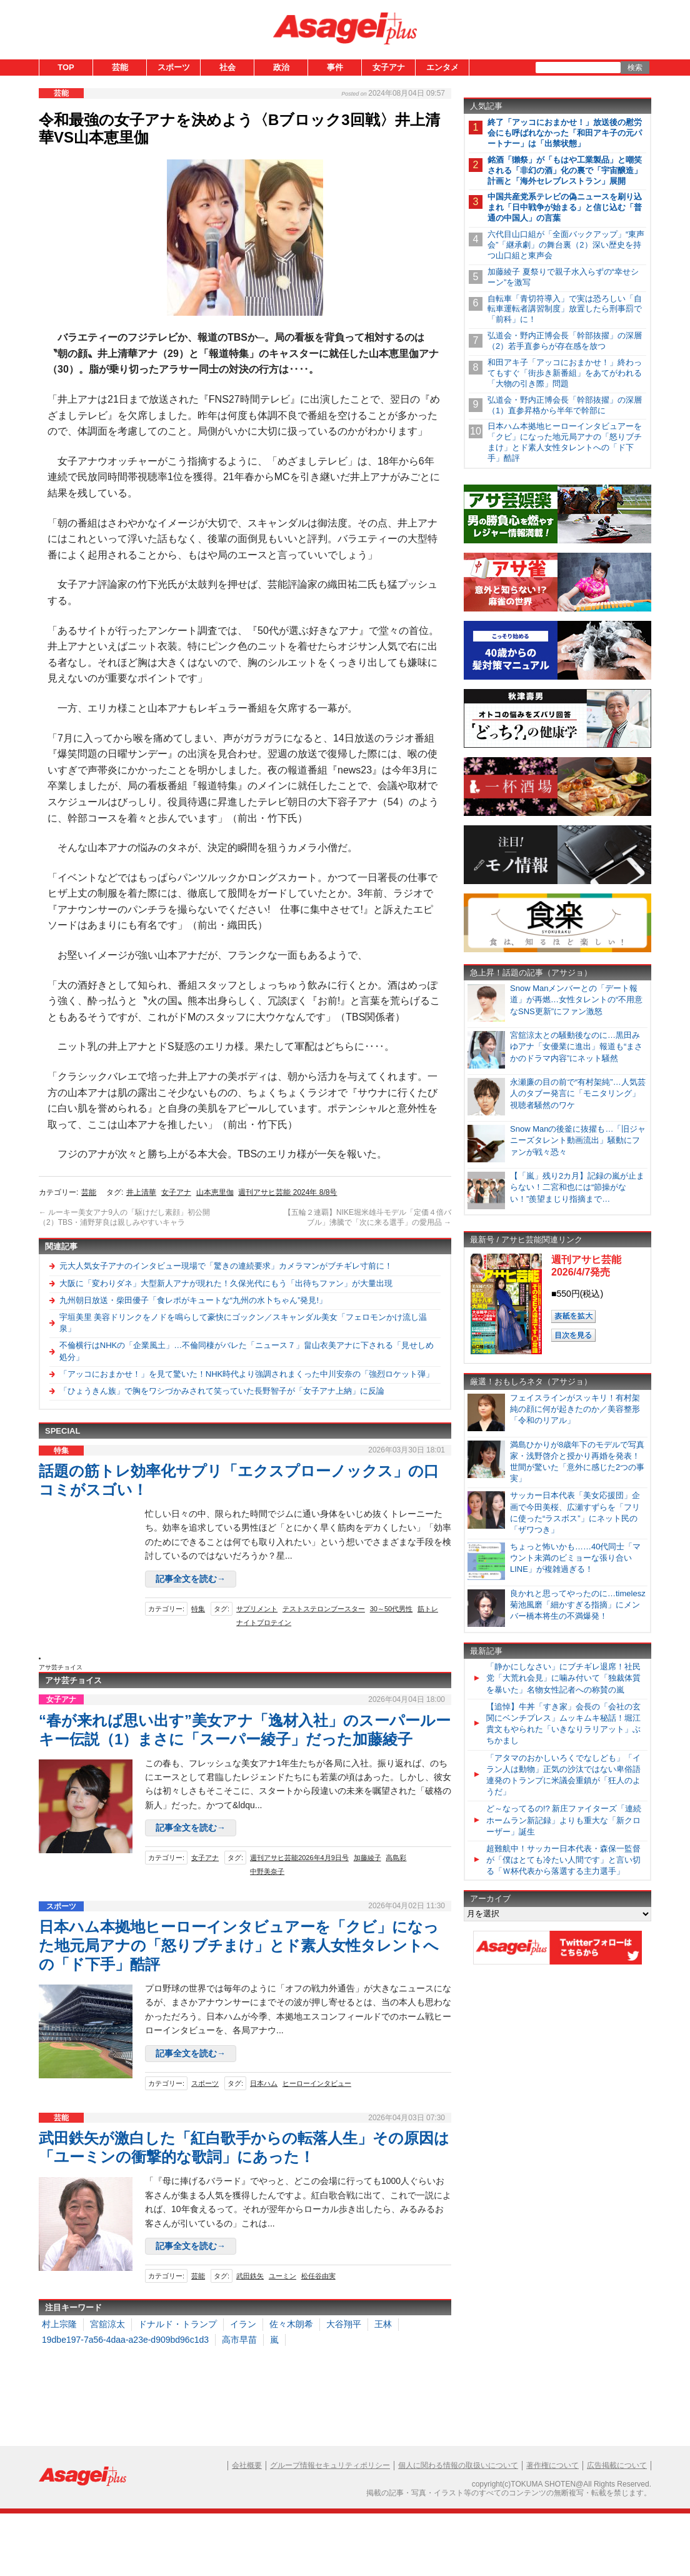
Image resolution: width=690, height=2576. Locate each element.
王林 (383, 2324)
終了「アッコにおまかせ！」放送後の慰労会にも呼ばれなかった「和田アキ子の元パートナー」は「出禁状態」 (565, 133)
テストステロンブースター (323, 1609)
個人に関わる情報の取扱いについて (458, 2465)
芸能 (120, 67)
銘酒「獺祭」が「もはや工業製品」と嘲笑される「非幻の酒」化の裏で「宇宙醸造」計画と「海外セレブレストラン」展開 (565, 170)
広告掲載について (617, 2465)
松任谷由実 (318, 2276)
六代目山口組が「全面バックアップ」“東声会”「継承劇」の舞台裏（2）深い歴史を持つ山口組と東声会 (566, 244)
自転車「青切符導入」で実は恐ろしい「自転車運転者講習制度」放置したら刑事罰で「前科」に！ (565, 309)
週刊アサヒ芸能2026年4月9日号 (299, 1857)
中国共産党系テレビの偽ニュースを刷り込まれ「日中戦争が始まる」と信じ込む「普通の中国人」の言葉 (565, 207)
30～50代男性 (391, 1609)
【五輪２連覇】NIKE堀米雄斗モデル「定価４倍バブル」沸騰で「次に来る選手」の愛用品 (367, 1217)
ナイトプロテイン (263, 1622)
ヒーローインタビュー (316, 2083)
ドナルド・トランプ (177, 2324)
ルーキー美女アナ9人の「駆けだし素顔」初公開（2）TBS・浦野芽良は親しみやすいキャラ (124, 1217)
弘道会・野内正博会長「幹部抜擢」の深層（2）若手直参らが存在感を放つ (565, 341)
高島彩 (396, 1857)
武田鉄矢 (250, 2276)
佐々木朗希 (291, 2324)
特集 (198, 1609)
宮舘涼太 (107, 2324)
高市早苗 (239, 2340)
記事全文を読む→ (191, 1579)
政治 (281, 67)
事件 (335, 67)
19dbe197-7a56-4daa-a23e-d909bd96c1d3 (125, 2340)
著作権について (552, 2465)
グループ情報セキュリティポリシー (330, 2465)
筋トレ (428, 1609)
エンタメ (442, 67)
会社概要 (247, 2465)
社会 (227, 67)
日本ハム (264, 2083)
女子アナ (388, 67)
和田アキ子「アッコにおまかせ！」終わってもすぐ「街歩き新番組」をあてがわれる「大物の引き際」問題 (565, 373)
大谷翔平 (343, 2324)
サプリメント (257, 1609)
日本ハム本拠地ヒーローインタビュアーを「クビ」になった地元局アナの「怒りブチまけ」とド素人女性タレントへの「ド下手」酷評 (239, 1945)
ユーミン (282, 2276)
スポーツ (174, 67)
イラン (243, 2324)
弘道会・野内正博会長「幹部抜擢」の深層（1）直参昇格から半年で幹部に (565, 405)
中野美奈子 (267, 1871)
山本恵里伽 (215, 1192)
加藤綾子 (367, 1857)
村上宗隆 (59, 2324)
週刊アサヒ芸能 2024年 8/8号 (287, 1192)
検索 (635, 67)
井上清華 (141, 1192)
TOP (66, 67)
